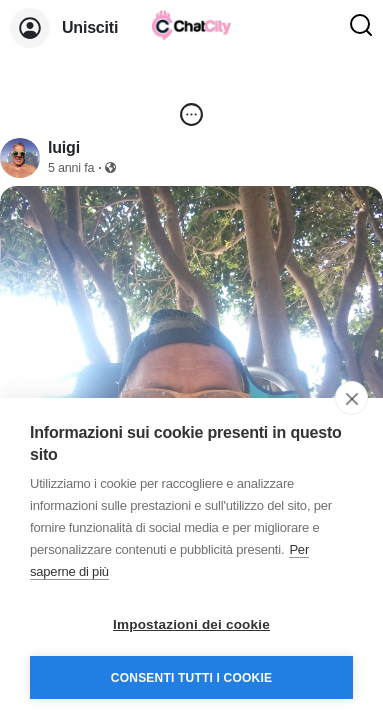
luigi (64, 147)
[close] (351, 398)
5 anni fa (71, 168)
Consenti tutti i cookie (191, 678)
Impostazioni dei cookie (191, 624)
